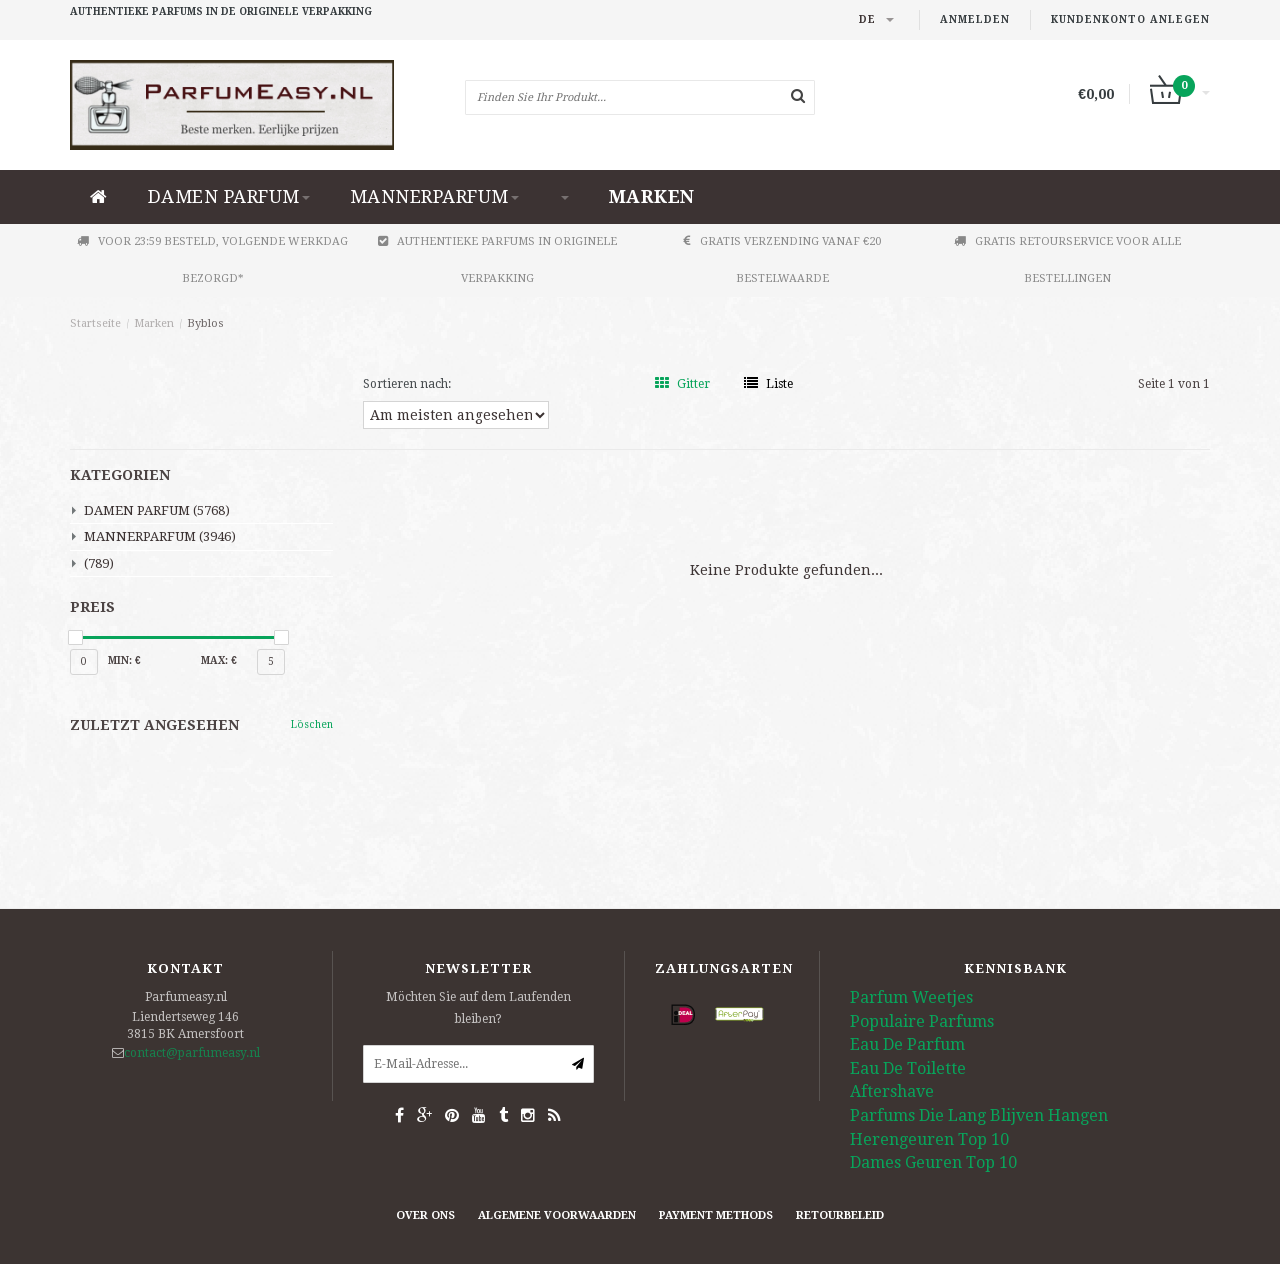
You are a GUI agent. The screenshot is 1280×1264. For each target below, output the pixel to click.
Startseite (95, 323)
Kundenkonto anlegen (1130, 19)
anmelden (975, 19)
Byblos (205, 323)
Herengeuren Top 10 (929, 1139)
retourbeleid (840, 1215)
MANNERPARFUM (434, 196)
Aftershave (892, 1091)
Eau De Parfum (907, 1044)
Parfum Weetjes (911, 997)
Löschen (312, 724)
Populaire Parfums (922, 1021)
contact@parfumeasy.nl (192, 1053)
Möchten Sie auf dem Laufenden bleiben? (478, 1008)
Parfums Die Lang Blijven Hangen (979, 1115)
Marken (652, 196)
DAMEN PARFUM (229, 196)
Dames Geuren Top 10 (933, 1162)
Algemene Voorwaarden (557, 1215)
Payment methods (716, 1215)
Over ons (425, 1215)
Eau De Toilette (908, 1068)
